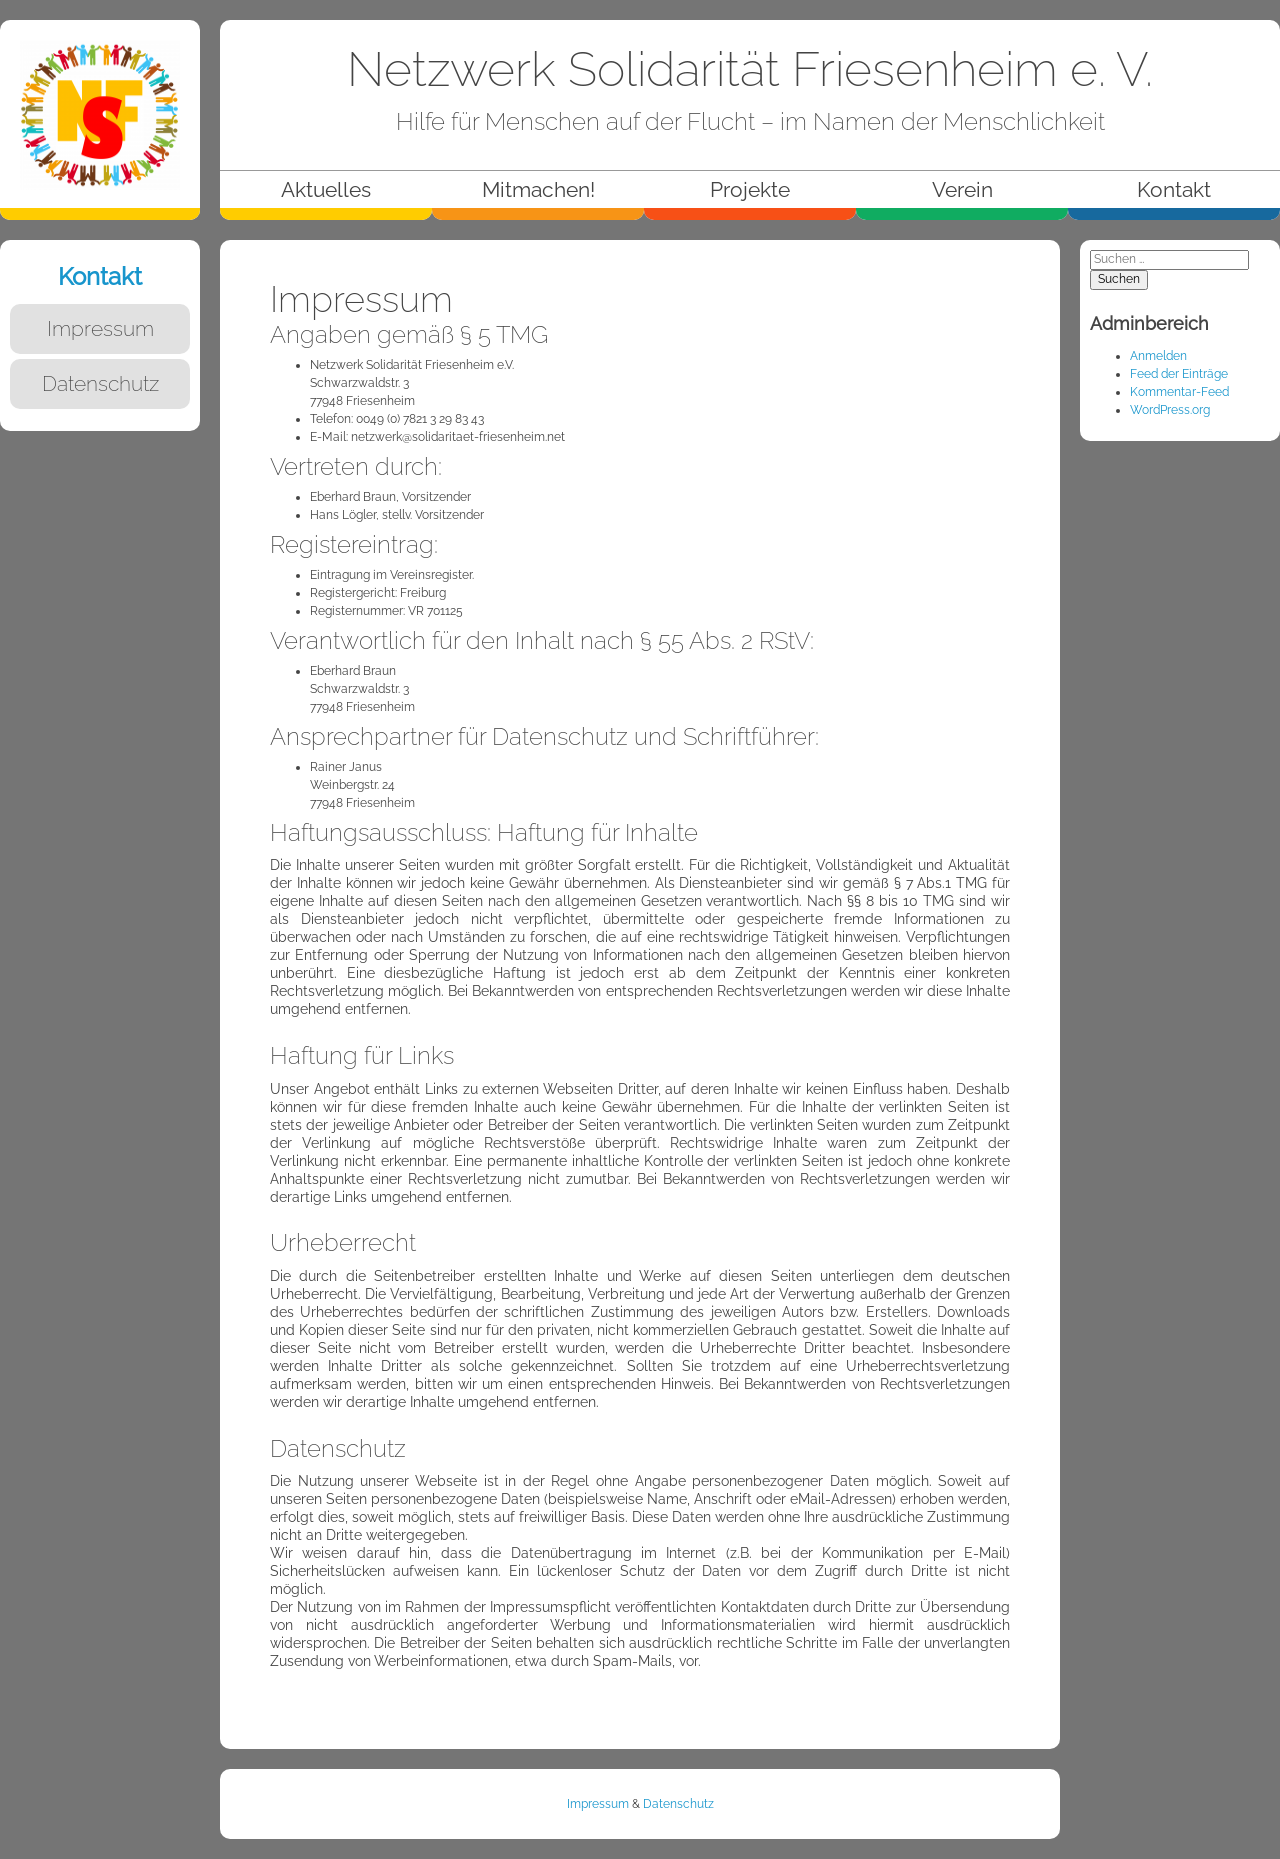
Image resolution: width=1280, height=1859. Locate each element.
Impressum (598, 1804)
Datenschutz (678, 1804)
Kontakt (100, 276)
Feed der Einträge (1179, 374)
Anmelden (1158, 356)
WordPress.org (1170, 410)
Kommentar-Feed (1179, 392)
